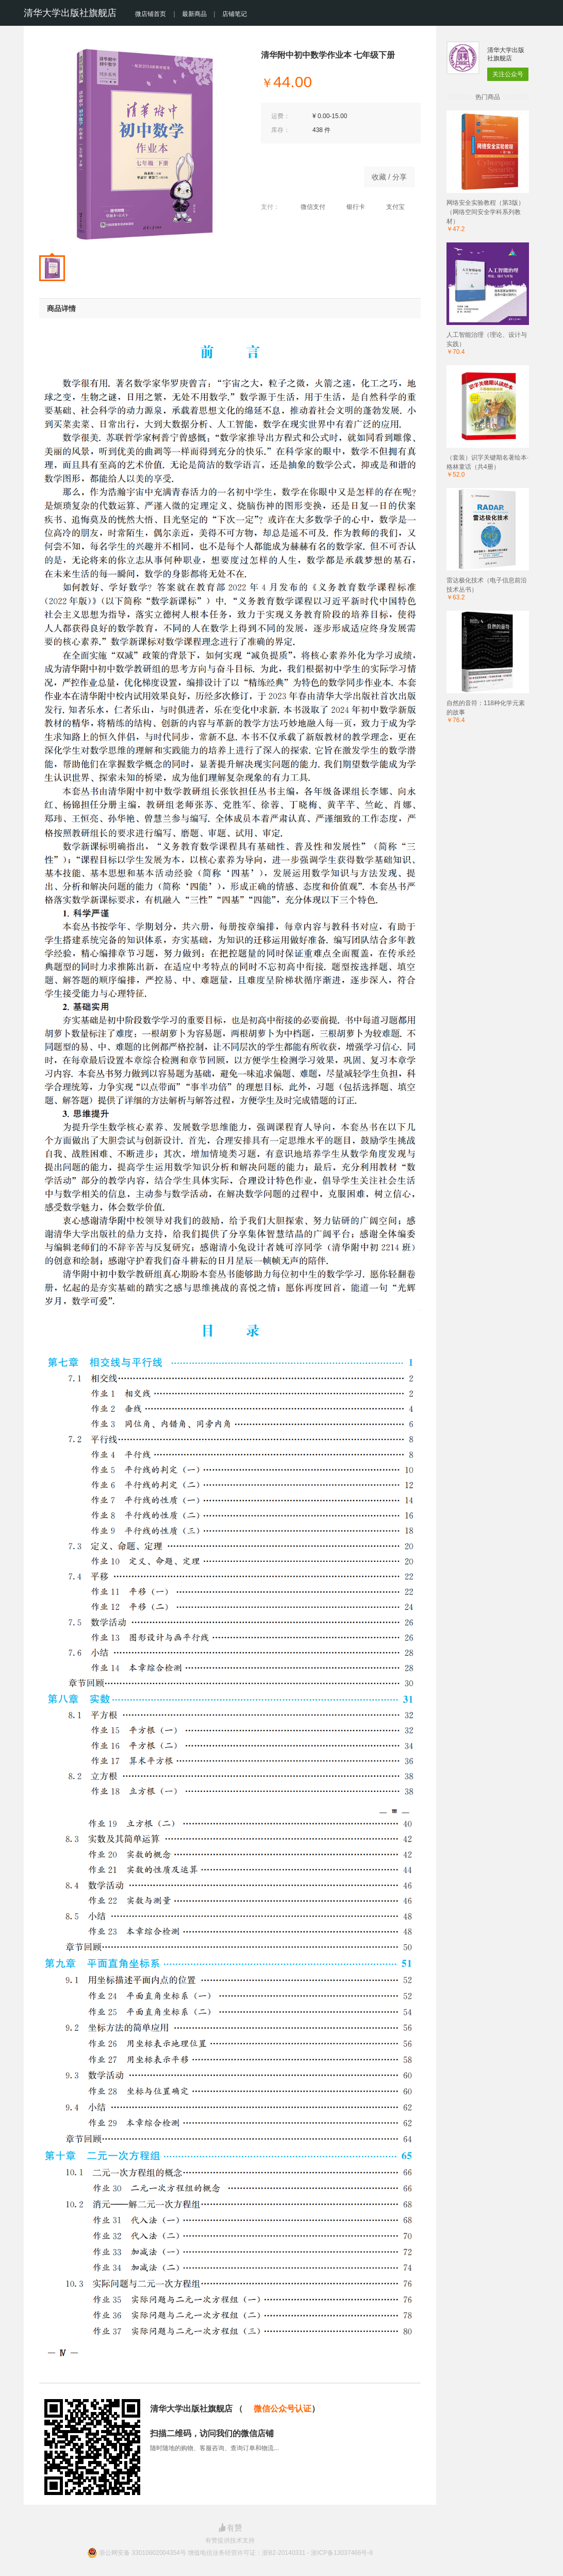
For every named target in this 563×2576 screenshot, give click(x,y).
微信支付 (307, 207)
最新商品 (194, 14)
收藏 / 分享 (389, 177)
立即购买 (307, 174)
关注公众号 (507, 74)
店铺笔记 (234, 14)
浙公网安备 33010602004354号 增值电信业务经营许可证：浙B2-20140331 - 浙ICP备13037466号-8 (236, 2552)
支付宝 (390, 207)
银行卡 (350, 207)
